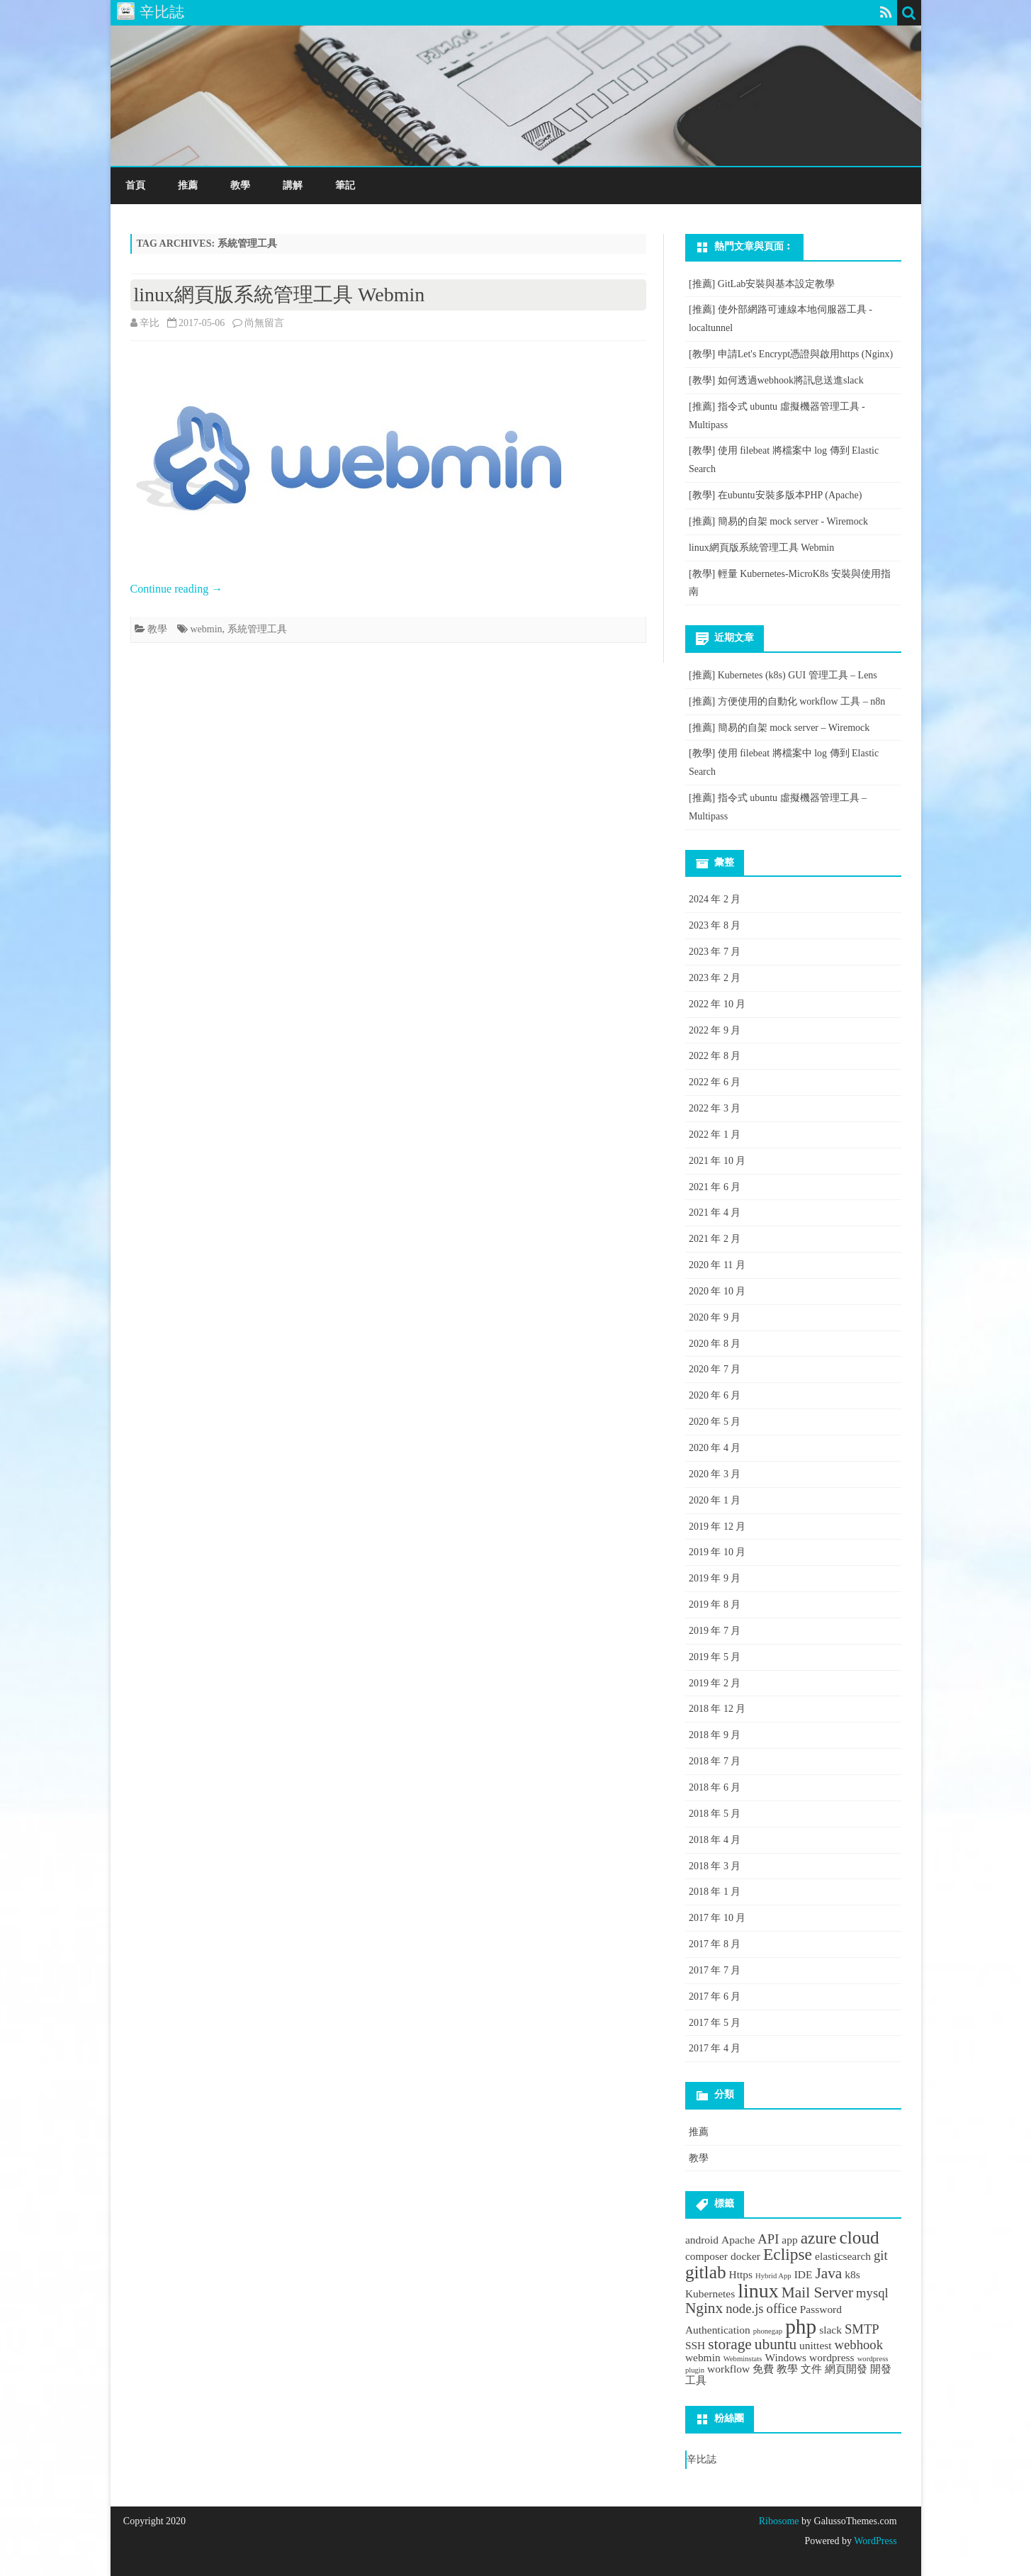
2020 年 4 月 (715, 1448)
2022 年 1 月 (715, 1134)
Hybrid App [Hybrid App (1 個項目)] (773, 2276)
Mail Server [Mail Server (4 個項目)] (817, 2292)
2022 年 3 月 (715, 1108)
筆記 (345, 185)
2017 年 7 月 (715, 1970)
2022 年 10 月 (717, 1004)
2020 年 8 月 (715, 1343)
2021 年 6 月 (715, 1187)
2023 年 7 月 (715, 951)
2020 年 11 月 (717, 1265)
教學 (240, 185)
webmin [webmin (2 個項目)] (703, 2357)
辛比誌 (701, 2459)
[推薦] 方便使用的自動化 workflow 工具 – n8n (787, 701)
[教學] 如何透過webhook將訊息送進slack (776, 380)
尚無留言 (264, 323)
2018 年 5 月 (715, 1813)
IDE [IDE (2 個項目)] (803, 2274)
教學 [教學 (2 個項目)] (787, 2369)
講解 (293, 185)
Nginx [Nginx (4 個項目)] (704, 2308)
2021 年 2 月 (715, 1238)
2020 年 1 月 (715, 1500)
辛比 (149, 323)
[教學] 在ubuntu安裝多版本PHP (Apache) (775, 495)
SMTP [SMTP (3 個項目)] (862, 2329)
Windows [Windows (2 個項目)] (785, 2357)
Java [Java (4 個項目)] (828, 2273)
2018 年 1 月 (715, 1891)
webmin (206, 629)
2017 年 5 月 (715, 2022)
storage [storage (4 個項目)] (730, 2344)
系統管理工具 (257, 629)
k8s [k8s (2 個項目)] (852, 2274)
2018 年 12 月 (717, 1708)
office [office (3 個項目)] (782, 2308)
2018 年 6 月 (715, 1787)
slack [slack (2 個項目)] (830, 2330)
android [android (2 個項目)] (702, 2240)
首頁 (135, 185)
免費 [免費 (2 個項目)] (763, 2369)
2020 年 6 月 (715, 1395)
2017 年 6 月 (715, 1996)
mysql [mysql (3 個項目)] (872, 2292)
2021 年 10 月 (717, 1160)
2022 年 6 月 (715, 1082)
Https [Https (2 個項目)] (741, 2274)
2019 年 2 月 (715, 1683)
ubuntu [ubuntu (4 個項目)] (775, 2344)
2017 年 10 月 (717, 1918)
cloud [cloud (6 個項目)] (859, 2237)
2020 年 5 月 (715, 1421)
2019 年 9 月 (715, 1578)
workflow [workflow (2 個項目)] (728, 2369)
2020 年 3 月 (715, 1474)
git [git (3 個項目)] (881, 2255)
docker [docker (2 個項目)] (745, 2256)
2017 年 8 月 (715, 1944)
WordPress (874, 2541)
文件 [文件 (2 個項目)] (811, 2369)
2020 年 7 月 (715, 1369)
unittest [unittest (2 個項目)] (815, 2345)
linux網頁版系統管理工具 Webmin (279, 295)
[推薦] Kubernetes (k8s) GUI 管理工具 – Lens (783, 675)
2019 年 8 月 (715, 1604)
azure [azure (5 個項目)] (819, 2238)
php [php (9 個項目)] (800, 2326)
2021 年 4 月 (715, 1212)
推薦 (188, 185)
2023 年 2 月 (715, 978)
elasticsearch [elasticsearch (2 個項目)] (843, 2256)
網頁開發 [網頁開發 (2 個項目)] (846, 2369)
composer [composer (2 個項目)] (706, 2256)
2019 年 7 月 (715, 1630)
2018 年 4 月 (715, 1840)
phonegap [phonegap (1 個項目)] (767, 2331)
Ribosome (779, 2521)
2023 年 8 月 (715, 925)
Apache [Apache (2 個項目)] (738, 2240)
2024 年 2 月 (715, 899)
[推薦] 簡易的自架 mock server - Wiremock (778, 521)
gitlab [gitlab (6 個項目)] (705, 2272)
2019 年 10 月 (717, 1552)
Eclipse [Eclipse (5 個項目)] (787, 2254)
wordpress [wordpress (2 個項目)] (832, 2357)
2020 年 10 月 (717, 1291)
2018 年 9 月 (715, 1735)
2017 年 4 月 (715, 2048)
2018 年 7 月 (715, 1761)
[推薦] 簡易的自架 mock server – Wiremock (779, 727)
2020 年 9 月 (715, 1317)
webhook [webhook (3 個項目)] (859, 2344)
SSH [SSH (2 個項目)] (695, 2345)
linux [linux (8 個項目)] (758, 2291)
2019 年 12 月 (717, 1526)
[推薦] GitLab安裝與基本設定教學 (762, 284)
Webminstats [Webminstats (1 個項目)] (742, 2359)
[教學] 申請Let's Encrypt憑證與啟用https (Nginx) (791, 354)
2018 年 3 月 (715, 1866)
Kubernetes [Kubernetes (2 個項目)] (710, 2293)
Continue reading (176, 589)
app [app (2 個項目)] (789, 2240)
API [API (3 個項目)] (768, 2238)
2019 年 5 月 (715, 1657)
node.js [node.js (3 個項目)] (744, 2308)
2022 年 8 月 (715, 1056)
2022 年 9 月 (715, 1030)
